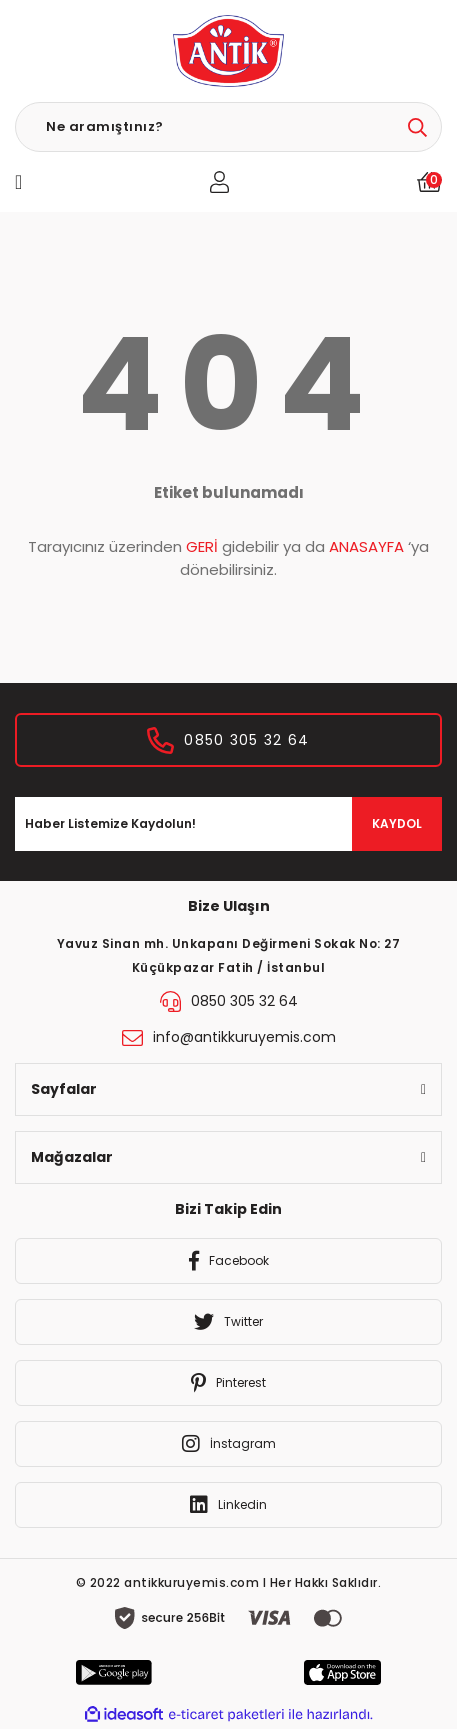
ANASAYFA (366, 546)
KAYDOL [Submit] (397, 823)
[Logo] (228, 51)
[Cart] (429, 181)
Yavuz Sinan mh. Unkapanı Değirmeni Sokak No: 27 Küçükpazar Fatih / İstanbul (229, 955)
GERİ (202, 546)
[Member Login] (219, 182)
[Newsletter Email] (228, 824)
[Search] (228, 127)
